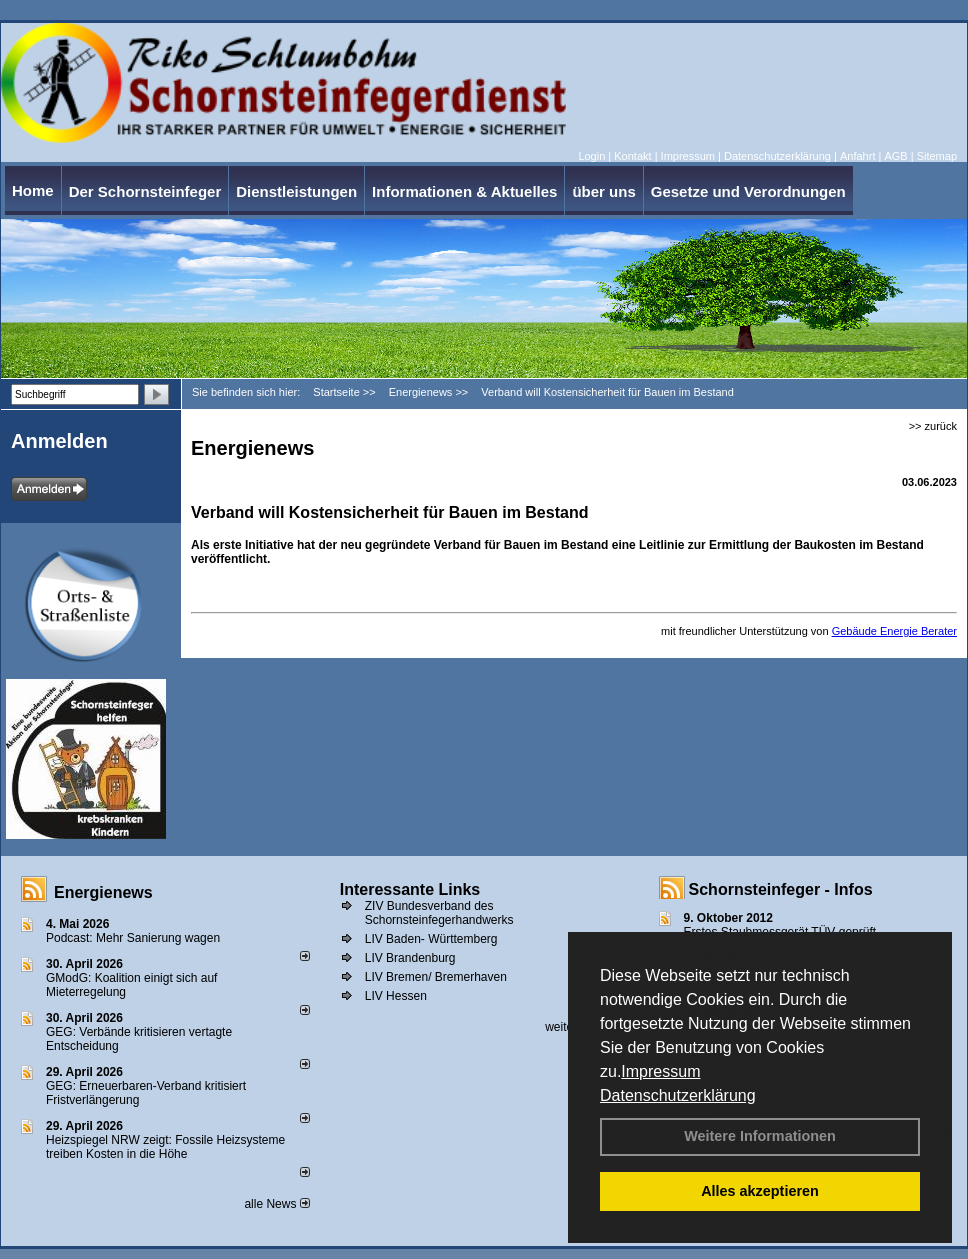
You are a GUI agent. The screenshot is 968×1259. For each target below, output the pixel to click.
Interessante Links (410, 889)
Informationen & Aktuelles (464, 191)
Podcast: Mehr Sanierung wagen (133, 938)
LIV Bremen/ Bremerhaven (436, 977)
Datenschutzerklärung (678, 1095)
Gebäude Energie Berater (894, 631)
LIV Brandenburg (410, 958)
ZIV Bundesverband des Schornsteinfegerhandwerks (439, 913)
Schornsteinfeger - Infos (781, 889)
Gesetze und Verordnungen (748, 191)
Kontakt (632, 156)
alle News (276, 1204)
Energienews (103, 892)
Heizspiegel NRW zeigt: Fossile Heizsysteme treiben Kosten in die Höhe (165, 1147)
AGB (895, 156)
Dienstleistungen (296, 191)
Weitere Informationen (760, 1136)
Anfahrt (857, 156)
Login (591, 156)
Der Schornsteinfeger (145, 191)
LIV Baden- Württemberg (431, 939)
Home (33, 190)
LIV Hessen (396, 996)
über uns (603, 191)
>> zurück (933, 426)
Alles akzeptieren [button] (760, 1191)
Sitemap (937, 156)
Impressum (660, 1071)
